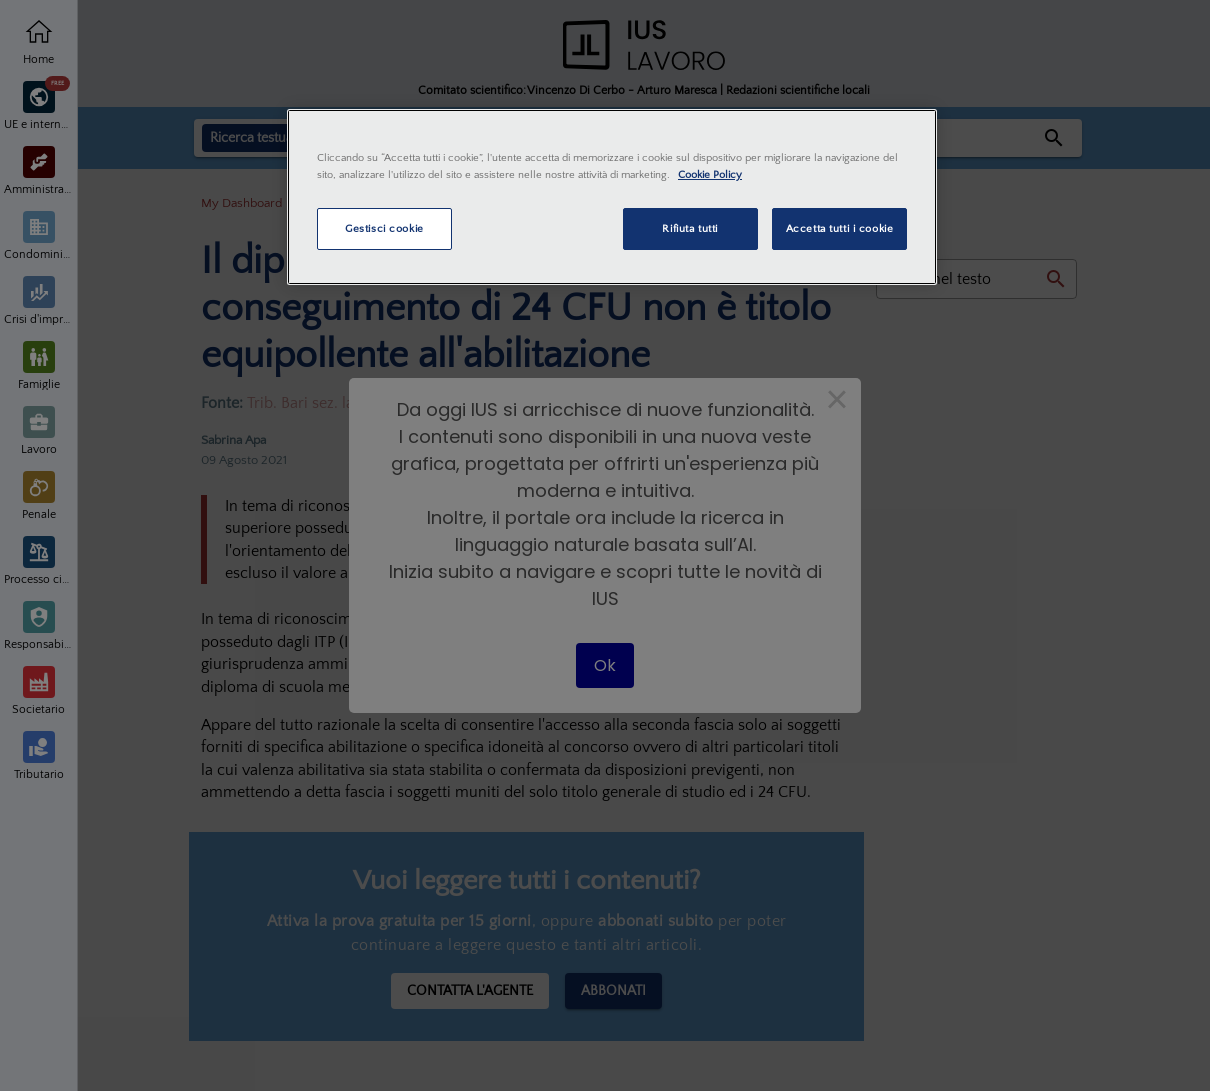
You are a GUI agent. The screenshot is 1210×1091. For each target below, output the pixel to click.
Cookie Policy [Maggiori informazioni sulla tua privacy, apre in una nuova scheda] (710, 174)
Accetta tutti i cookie (840, 228)
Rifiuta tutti (689, 228)
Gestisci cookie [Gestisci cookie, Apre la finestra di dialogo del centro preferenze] (384, 228)
